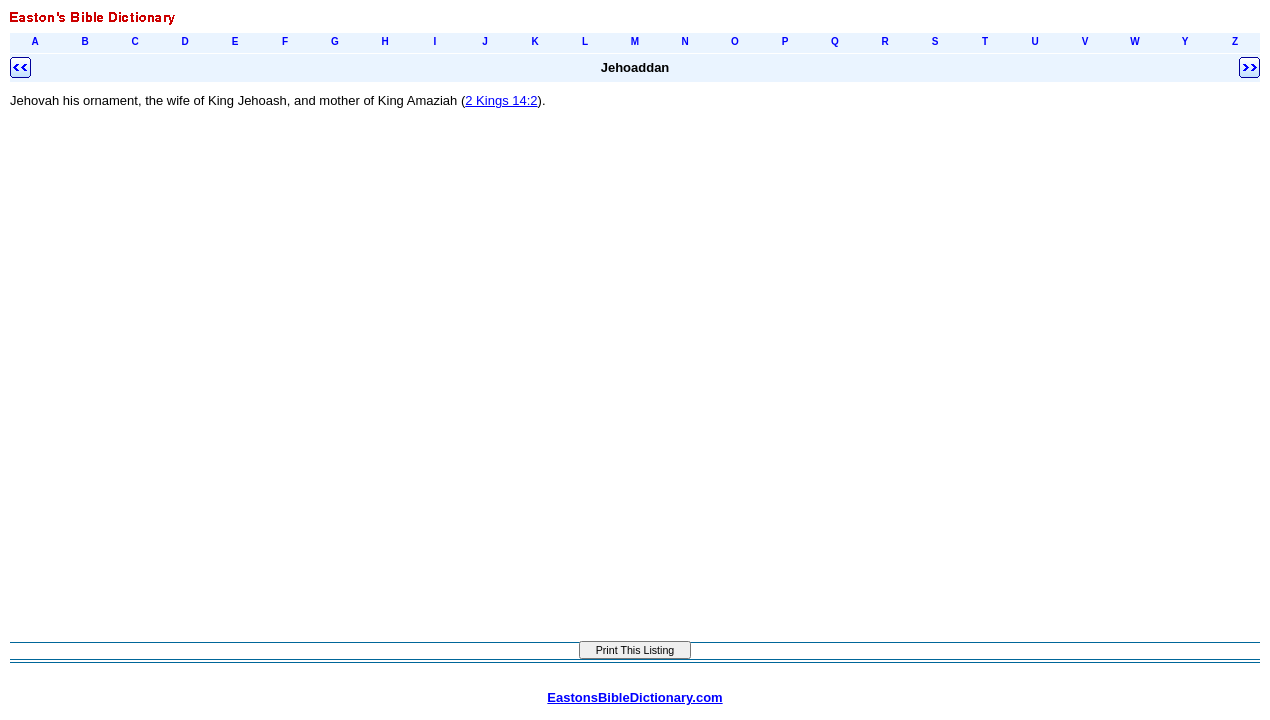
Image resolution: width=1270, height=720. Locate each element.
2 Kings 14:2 (501, 100)
